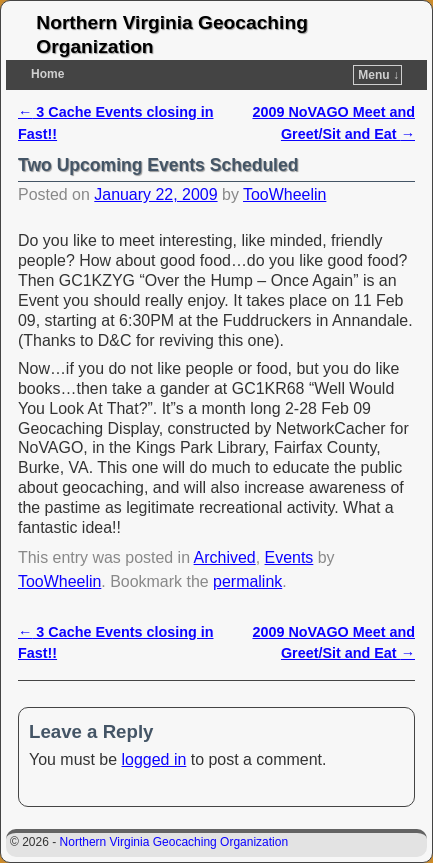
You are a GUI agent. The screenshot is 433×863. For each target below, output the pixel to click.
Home (47, 74)
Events (289, 557)
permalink (247, 581)
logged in (154, 759)
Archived (225, 557)
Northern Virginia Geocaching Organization (174, 842)
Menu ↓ (378, 75)
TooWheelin (284, 194)
